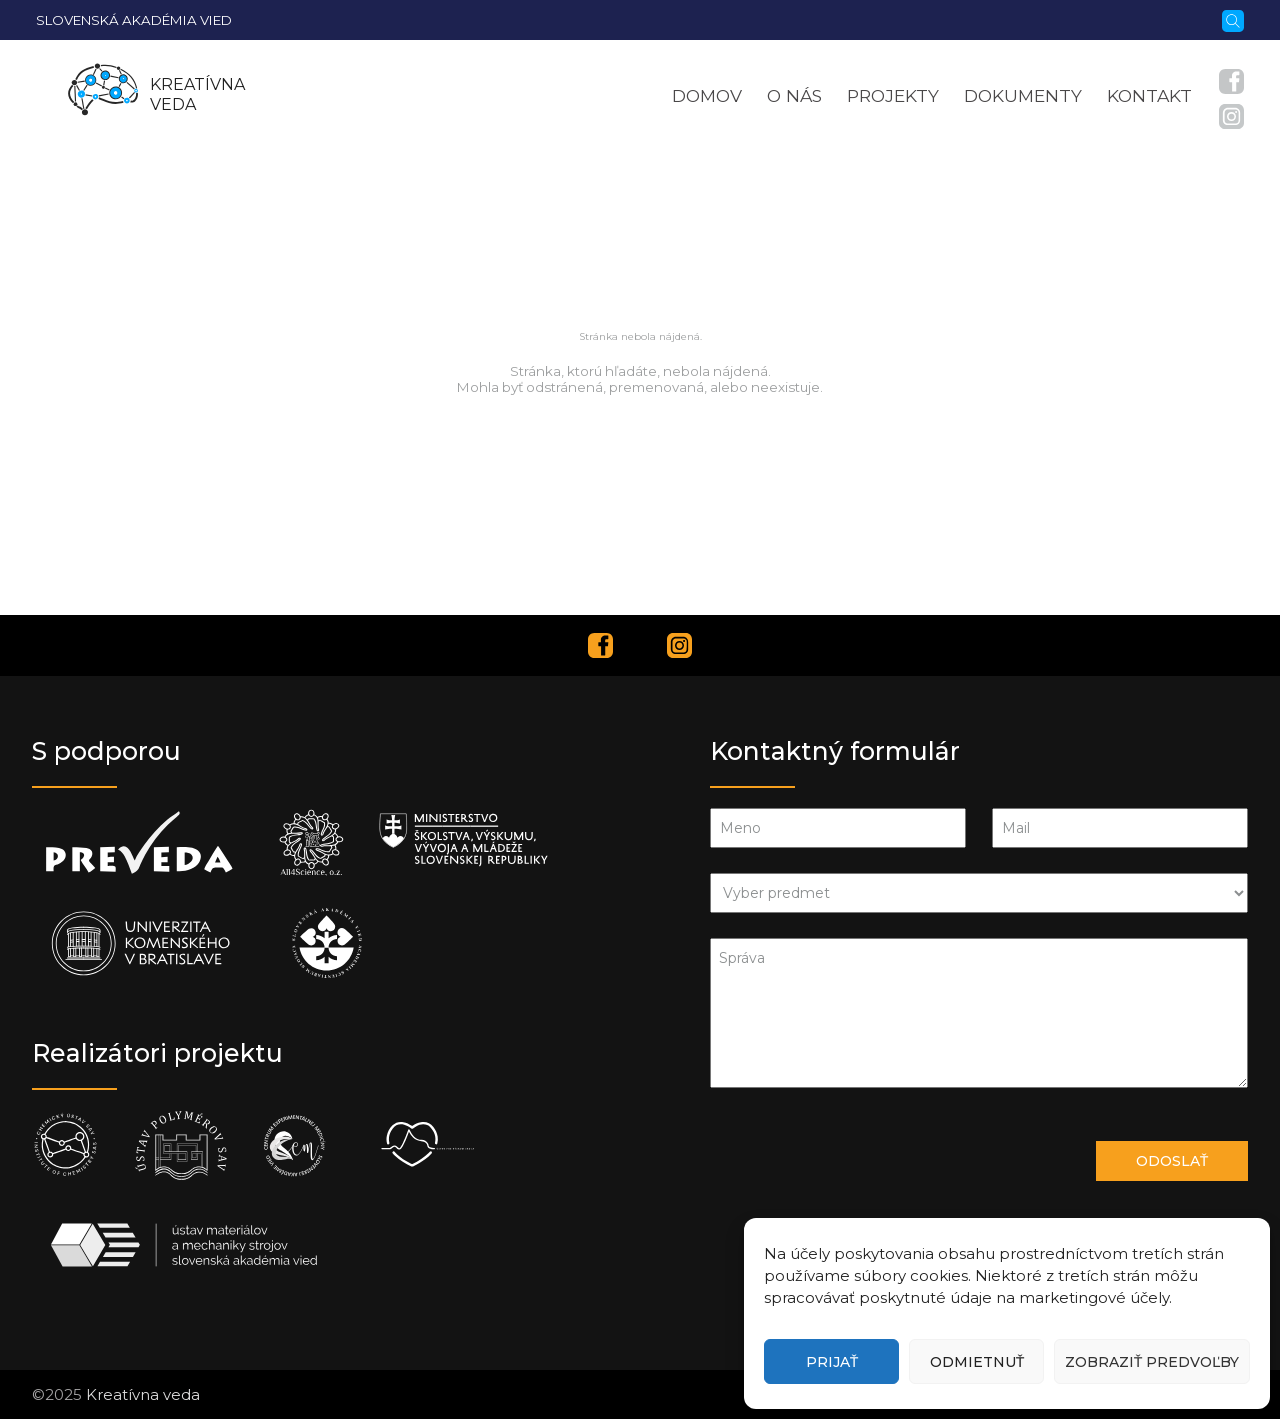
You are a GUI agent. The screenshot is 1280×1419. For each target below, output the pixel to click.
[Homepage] (103, 95)
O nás (794, 95)
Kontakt (1149, 95)
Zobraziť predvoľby (1152, 1362)
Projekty (893, 95)
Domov (707, 95)
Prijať (832, 1362)
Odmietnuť (977, 1362)
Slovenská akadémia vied (134, 20)
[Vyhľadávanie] (1233, 19)
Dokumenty (1023, 95)
